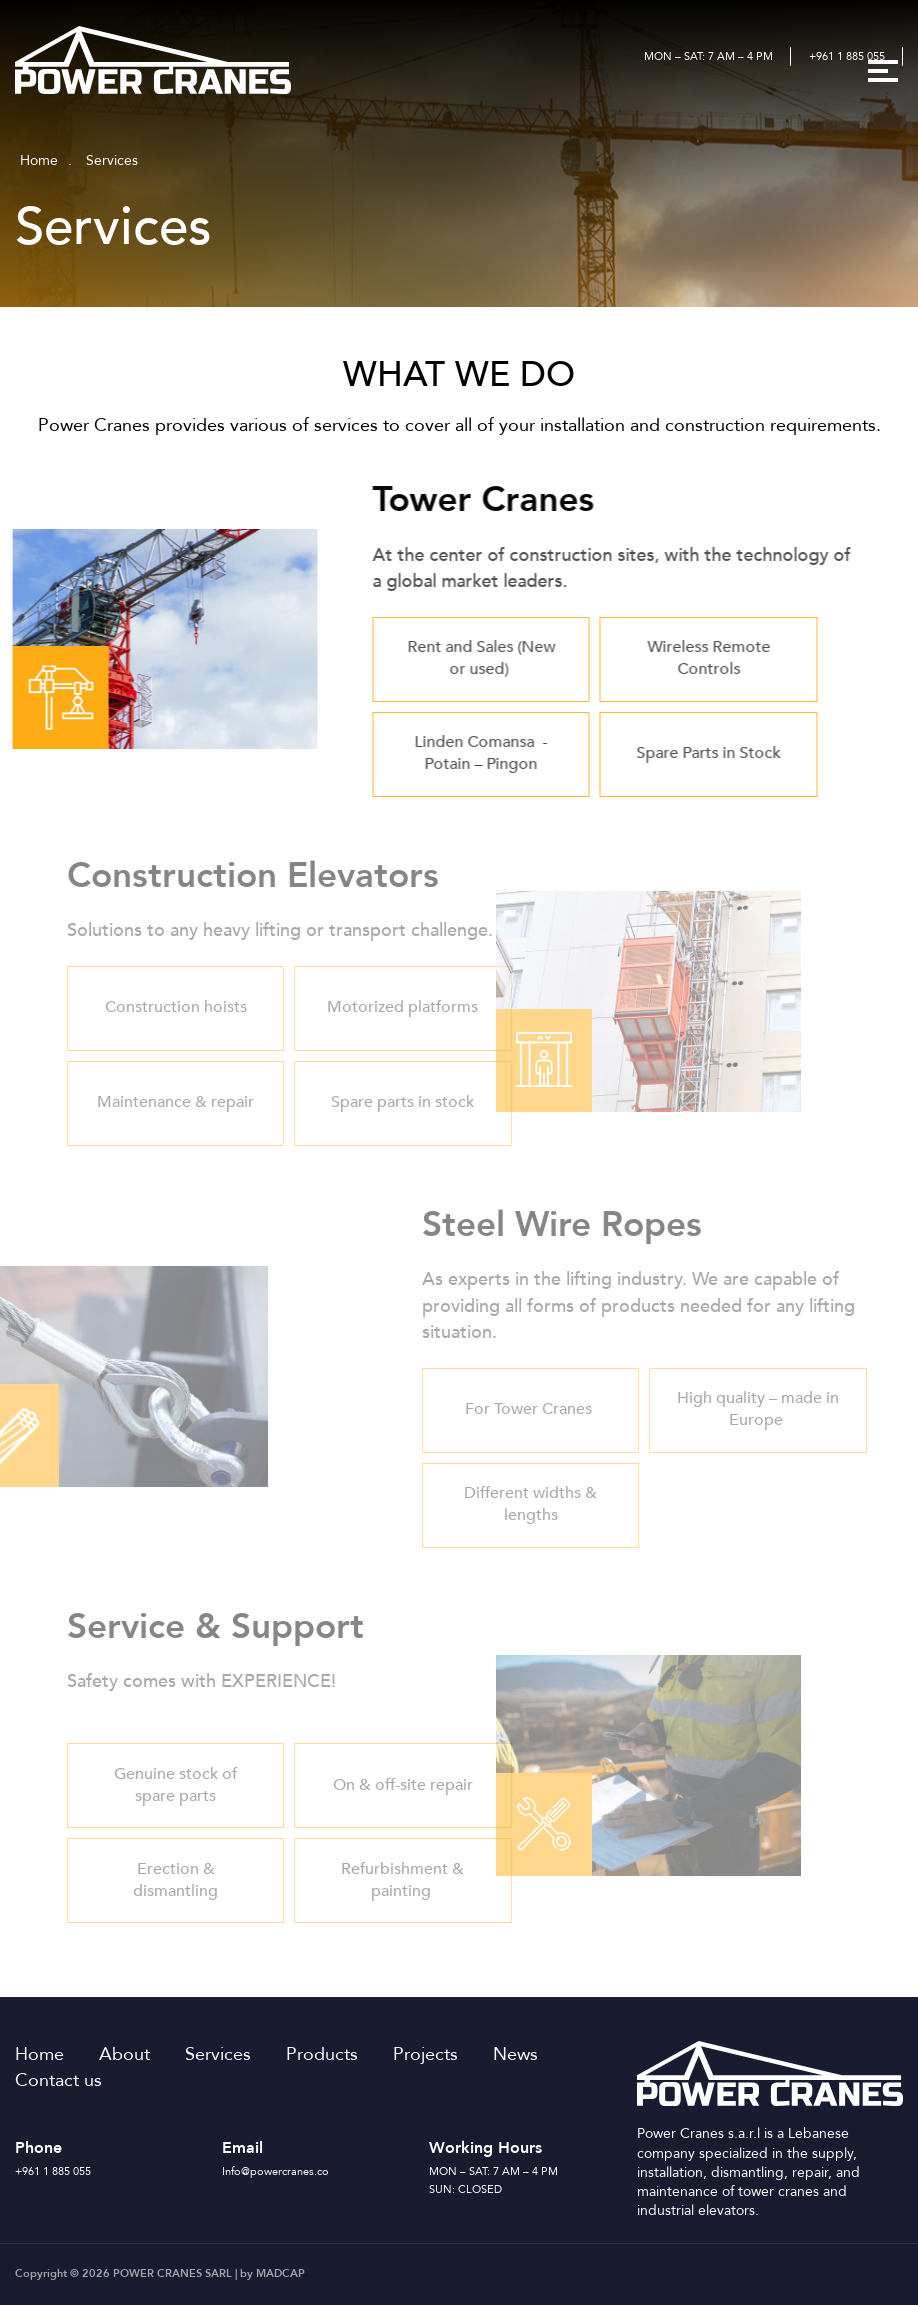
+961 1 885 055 (847, 56)
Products (322, 2054)
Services (218, 2054)
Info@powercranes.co (275, 2171)
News (515, 2054)
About (124, 2054)
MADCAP (280, 2273)
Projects (425, 2054)
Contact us (58, 2080)
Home (39, 160)
